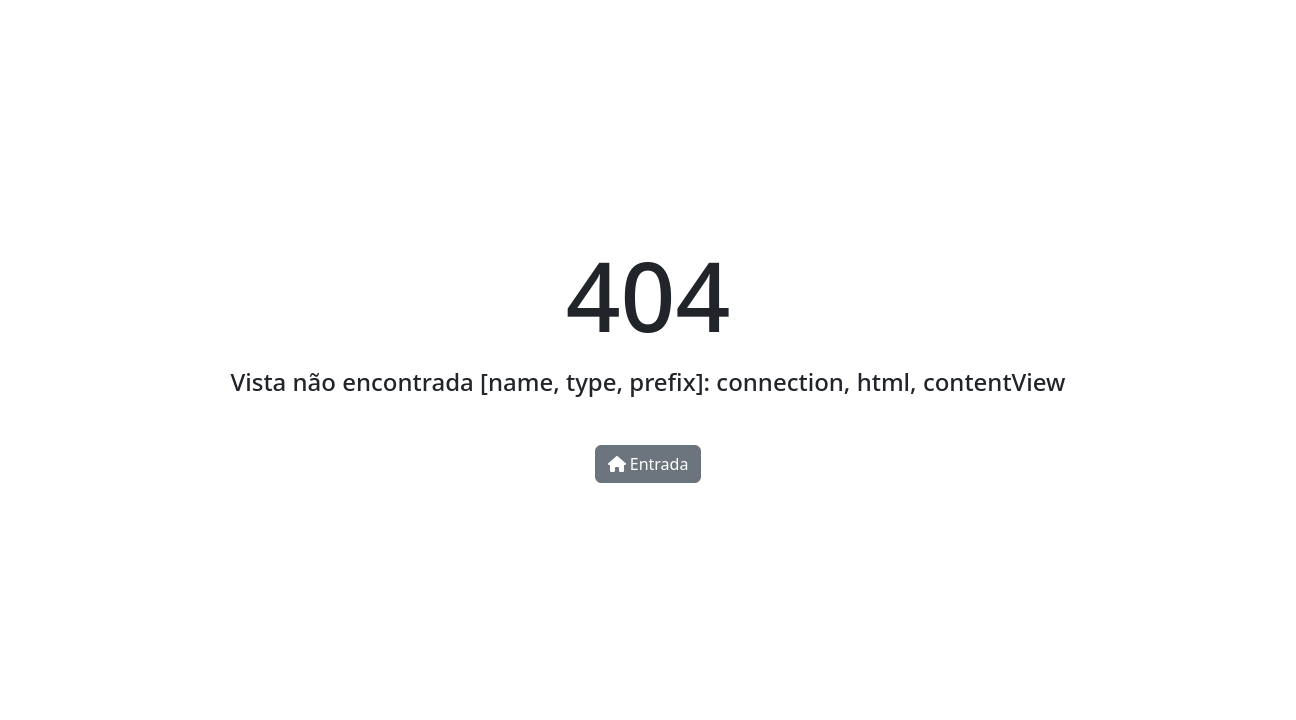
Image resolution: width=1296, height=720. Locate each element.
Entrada (648, 464)
